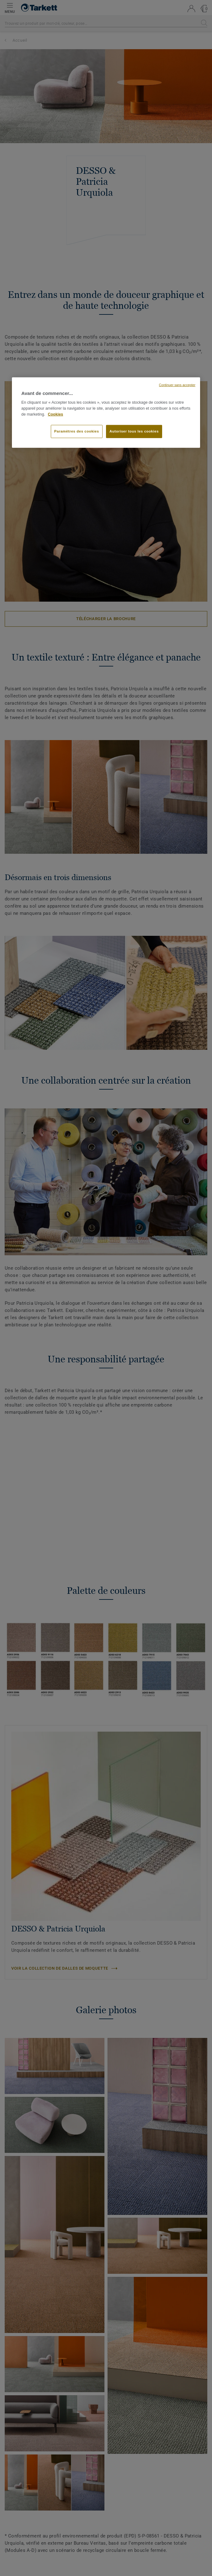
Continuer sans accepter (177, 384)
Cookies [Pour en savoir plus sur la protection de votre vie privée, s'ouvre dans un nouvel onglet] (55, 414)
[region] (106, 412)
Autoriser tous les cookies (134, 431)
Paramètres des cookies (76, 431)
